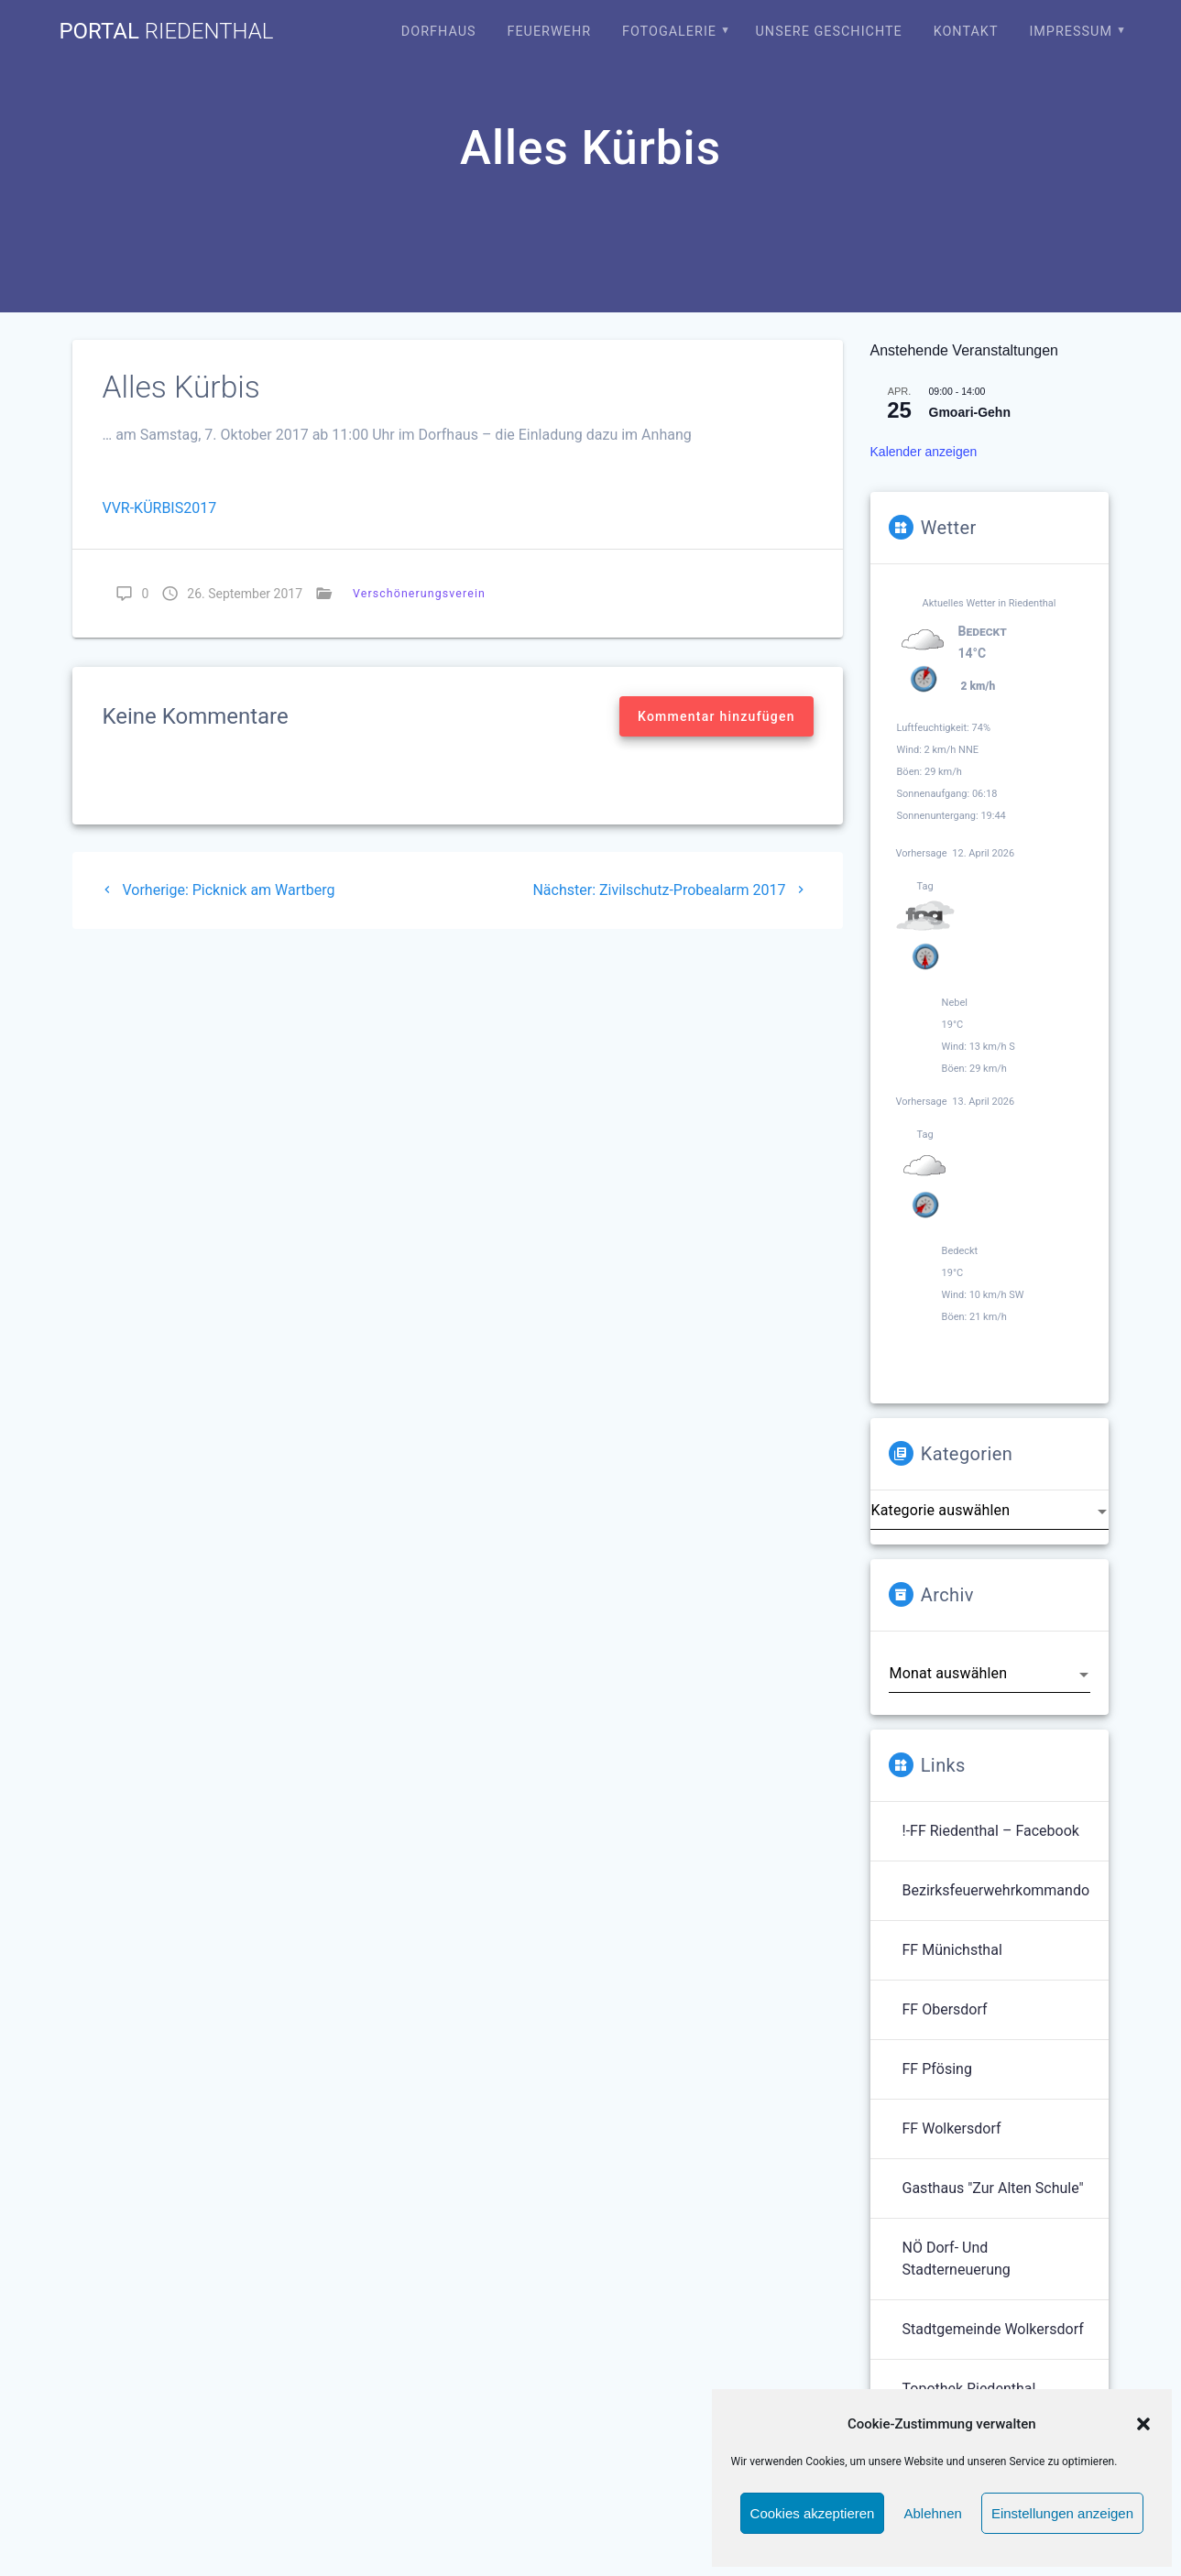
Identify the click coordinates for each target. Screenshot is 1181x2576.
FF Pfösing (937, 2069)
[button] (1143, 2424)
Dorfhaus (438, 31)
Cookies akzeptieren (812, 2513)
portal (166, 31)
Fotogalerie (669, 31)
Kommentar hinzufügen (716, 716)
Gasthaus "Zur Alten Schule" (993, 2188)
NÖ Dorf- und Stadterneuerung (956, 2258)
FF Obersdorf (945, 2009)
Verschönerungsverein (419, 593)
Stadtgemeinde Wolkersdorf (993, 2329)
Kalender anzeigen (924, 451)
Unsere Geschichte (829, 31)
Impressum (1070, 31)
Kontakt (966, 31)
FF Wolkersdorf (951, 2128)
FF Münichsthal (952, 1950)
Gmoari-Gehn (970, 412)
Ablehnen (932, 2513)
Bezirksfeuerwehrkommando (996, 1890)
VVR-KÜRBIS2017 (159, 508)
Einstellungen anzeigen (1062, 2513)
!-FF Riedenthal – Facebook (990, 1830)
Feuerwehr (549, 31)
